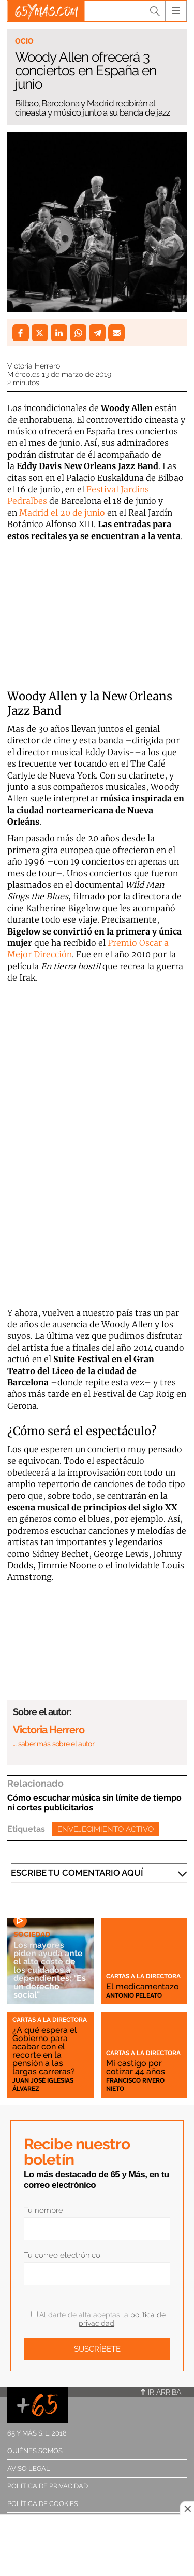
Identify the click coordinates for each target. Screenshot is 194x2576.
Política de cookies (42, 2504)
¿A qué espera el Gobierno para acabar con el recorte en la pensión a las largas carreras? (44, 2050)
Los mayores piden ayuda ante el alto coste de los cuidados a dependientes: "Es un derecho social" (49, 1970)
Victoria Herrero (33, 366)
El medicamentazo (142, 1986)
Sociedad (31, 1934)
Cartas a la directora (143, 1976)
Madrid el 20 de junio (62, 512)
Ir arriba (161, 2392)
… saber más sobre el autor (53, 1743)
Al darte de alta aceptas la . (98, 2319)
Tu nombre (43, 2210)
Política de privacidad (47, 2486)
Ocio (24, 41)
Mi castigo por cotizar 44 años (135, 2067)
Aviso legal (28, 2468)
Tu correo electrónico (62, 2255)
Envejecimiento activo (105, 1829)
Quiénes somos (35, 2451)
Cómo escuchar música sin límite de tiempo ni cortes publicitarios (94, 1803)
